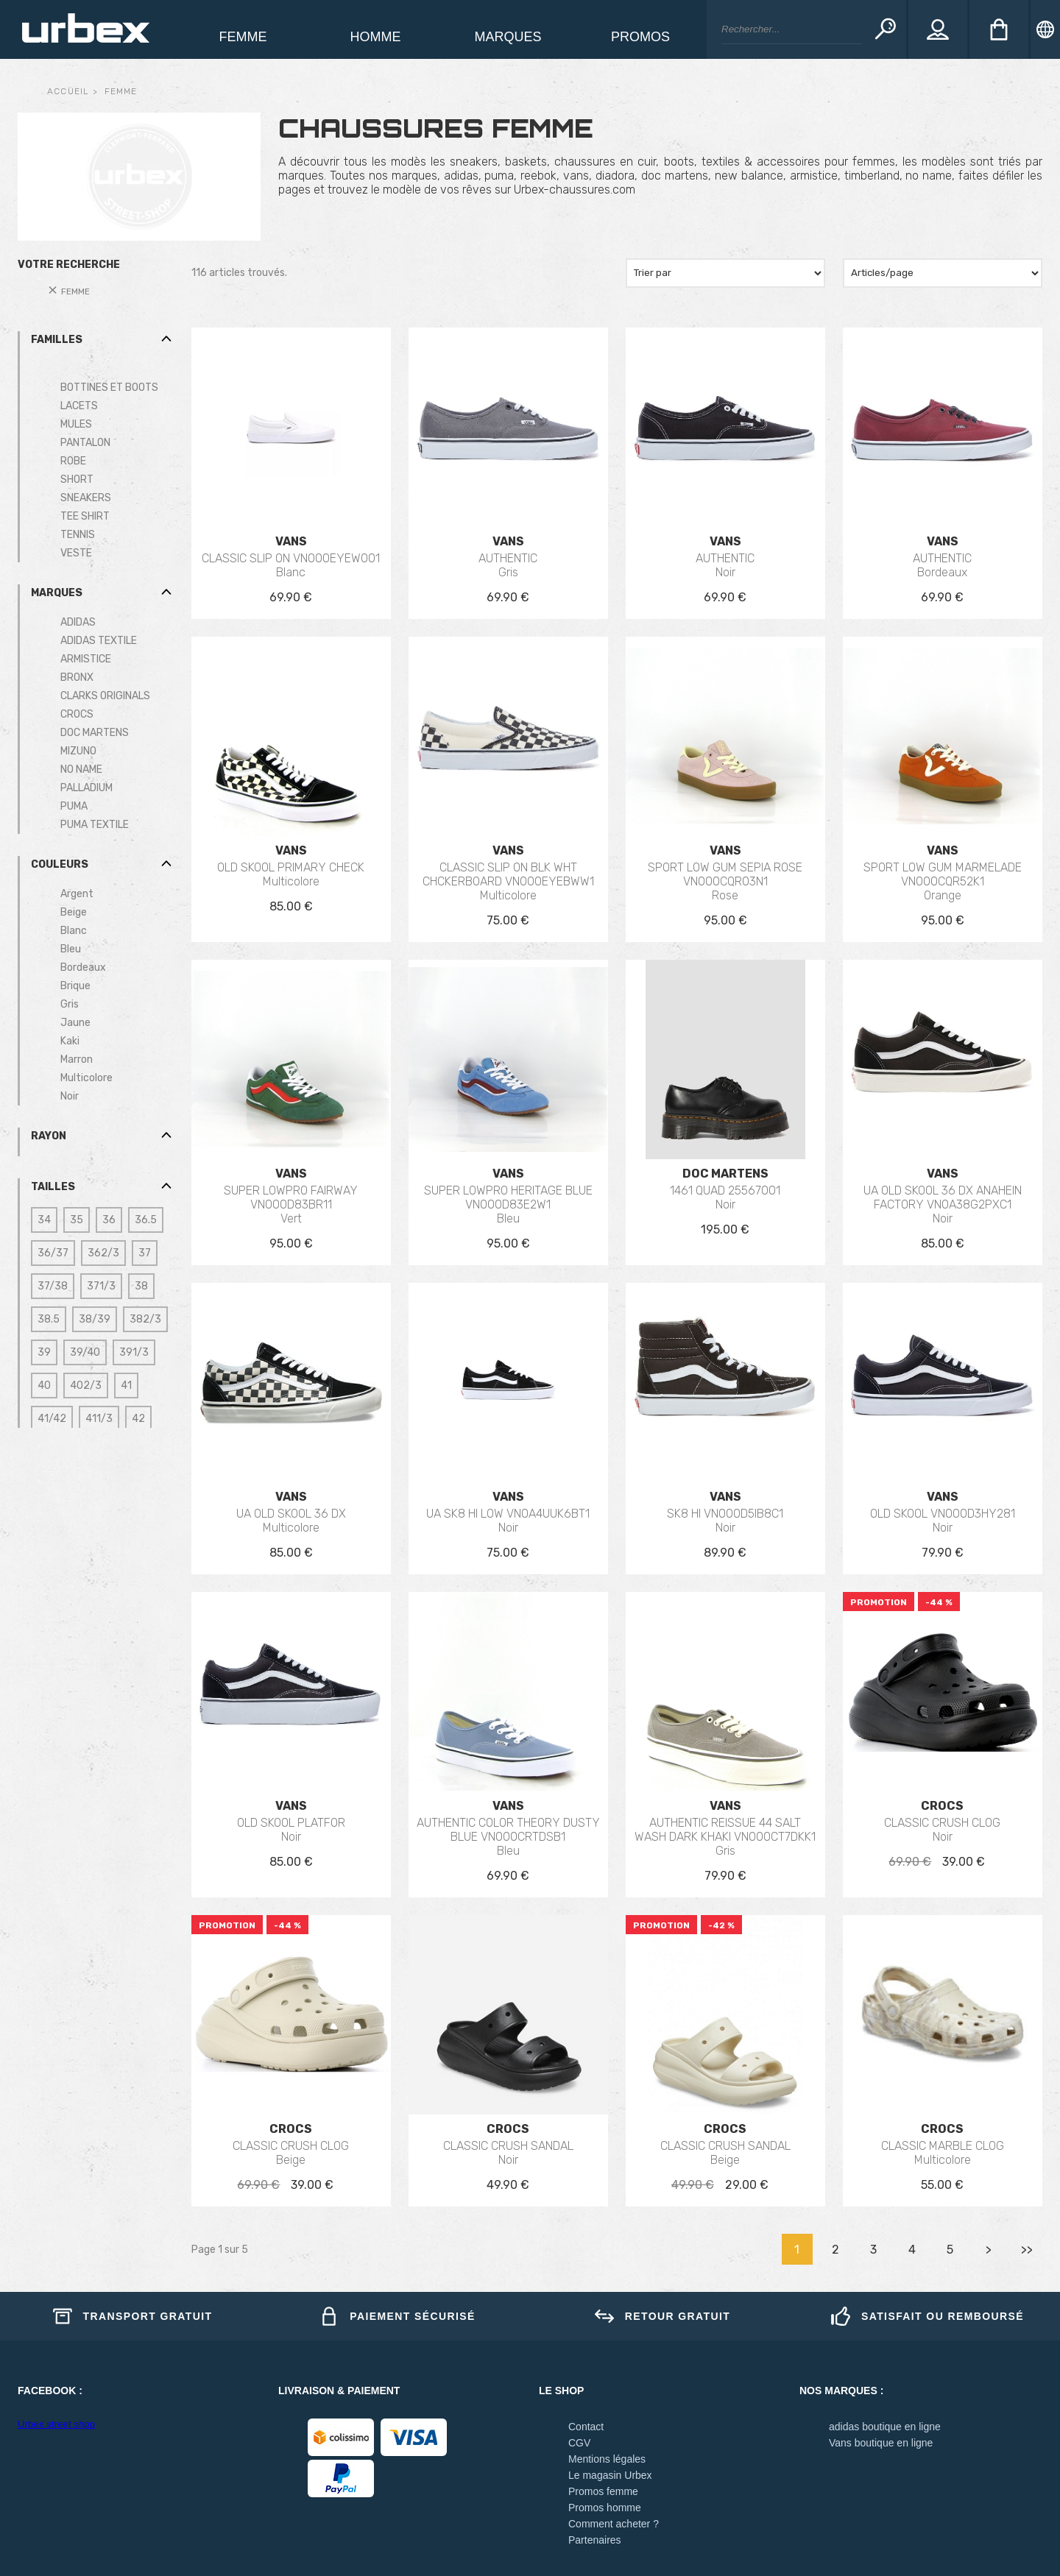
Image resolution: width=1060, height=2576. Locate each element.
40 (44, 1385)
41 (126, 1385)
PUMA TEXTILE (94, 824)
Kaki (70, 1041)
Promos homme (604, 2507)
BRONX (76, 677)
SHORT (76, 479)
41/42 (52, 1418)
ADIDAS (78, 622)
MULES (76, 424)
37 (144, 1253)
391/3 (134, 1352)
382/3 (145, 1319)
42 (138, 1418)
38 (141, 1286)
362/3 (103, 1253)
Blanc (73, 930)
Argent (76, 894)
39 (44, 1352)
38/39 (94, 1319)
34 (44, 1220)
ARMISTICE (85, 659)
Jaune (75, 1022)
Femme (243, 36)
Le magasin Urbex (610, 2475)
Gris (69, 1004)
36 (109, 1220)
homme (375, 36)
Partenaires (594, 2540)
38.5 (49, 1319)
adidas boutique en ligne (885, 2426)
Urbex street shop (56, 2424)
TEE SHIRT (85, 516)
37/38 (53, 1286)
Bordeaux (83, 967)
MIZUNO (78, 751)
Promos (640, 36)
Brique (75, 986)
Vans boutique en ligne (881, 2443)
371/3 (101, 1286)
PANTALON (85, 442)
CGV (579, 2443)
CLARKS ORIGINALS (105, 696)
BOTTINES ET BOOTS (109, 387)
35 (76, 1220)
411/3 (99, 1418)
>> (1027, 2250)
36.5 (146, 1220)
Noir (69, 1096)
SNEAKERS (85, 498)
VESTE (76, 553)
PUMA (74, 806)
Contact (586, 2426)
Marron (76, 1059)
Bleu (70, 949)
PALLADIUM (86, 788)
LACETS (79, 406)
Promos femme (603, 2491)
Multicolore (86, 1078)
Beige (73, 912)
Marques (507, 36)
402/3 (86, 1385)
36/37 (53, 1253)
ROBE (73, 461)
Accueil (68, 91)
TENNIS (77, 534)
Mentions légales (607, 2459)
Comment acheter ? (613, 2524)
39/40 (85, 1352)
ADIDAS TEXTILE (98, 640)
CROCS (76, 714)
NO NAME (81, 769)
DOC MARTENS (94, 732)
